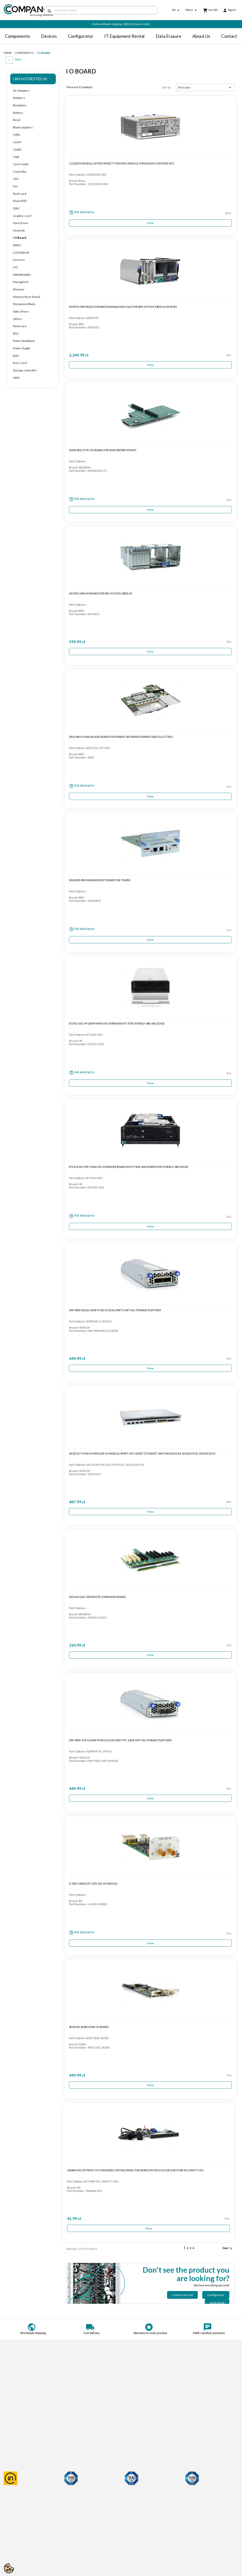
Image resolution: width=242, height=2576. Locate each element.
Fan (15, 176)
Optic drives (20, 289)
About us (201, 36)
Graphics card (21, 203)
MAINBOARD (21, 256)
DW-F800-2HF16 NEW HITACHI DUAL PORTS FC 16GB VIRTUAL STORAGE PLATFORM (120, 1740)
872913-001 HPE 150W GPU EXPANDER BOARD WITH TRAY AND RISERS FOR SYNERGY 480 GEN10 (128, 1166)
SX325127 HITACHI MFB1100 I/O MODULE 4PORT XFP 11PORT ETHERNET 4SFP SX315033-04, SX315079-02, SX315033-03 (142, 1453)
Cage (16, 149)
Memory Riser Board (25, 276)
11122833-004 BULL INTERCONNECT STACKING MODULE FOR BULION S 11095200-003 (121, 163)
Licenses (18, 243)
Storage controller (24, 343)
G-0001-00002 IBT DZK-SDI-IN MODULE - (94, 1883)
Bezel (16, 116)
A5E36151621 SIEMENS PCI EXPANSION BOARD (97, 1596)
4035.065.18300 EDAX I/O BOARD (89, 2026)
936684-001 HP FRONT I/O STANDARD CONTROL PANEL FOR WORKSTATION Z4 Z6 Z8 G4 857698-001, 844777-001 (135, 2170)
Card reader (20, 156)
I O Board (19, 223)
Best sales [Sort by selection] (205, 87)
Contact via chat (182, 2295)
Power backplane (23, 316)
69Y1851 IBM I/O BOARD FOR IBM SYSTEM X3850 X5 (100, 593)
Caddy (16, 143)
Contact (229, 36)
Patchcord (19, 303)
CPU (15, 169)
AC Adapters (20, 89)
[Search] (101, 10)
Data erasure (168, 36)
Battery (17, 109)
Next (228, 2248)
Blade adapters (22, 122)
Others (17, 296)
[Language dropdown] (176, 10)
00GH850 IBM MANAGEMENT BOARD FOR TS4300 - (100, 880)
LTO (15, 249)
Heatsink (18, 216)
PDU (15, 310)
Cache (16, 136)
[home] (20, 10)
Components (17, 36)
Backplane (19, 103)
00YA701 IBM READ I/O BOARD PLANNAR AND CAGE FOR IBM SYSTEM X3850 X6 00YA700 (123, 306)
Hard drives (20, 209)
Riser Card (19, 336)
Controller (19, 163)
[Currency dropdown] (192, 10)
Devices (49, 36)
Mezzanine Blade (23, 283)
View (150, 223)
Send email (217, 2302)
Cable (16, 129)
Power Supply (21, 323)
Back (18, 59)
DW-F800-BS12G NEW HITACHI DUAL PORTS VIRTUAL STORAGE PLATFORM (115, 1310)
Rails (16, 329)
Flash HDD (19, 189)
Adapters (18, 96)
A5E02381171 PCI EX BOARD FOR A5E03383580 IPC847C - (103, 450)
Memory (18, 270)
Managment (20, 263)
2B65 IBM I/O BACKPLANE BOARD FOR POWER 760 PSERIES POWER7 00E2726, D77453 (121, 736)
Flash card (19, 183)
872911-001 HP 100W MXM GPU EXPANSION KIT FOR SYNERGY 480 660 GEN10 (117, 1023)
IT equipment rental (124, 36)
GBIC (16, 196)
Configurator (80, 36)
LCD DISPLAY (21, 236)
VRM (16, 350)
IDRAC (17, 229)
